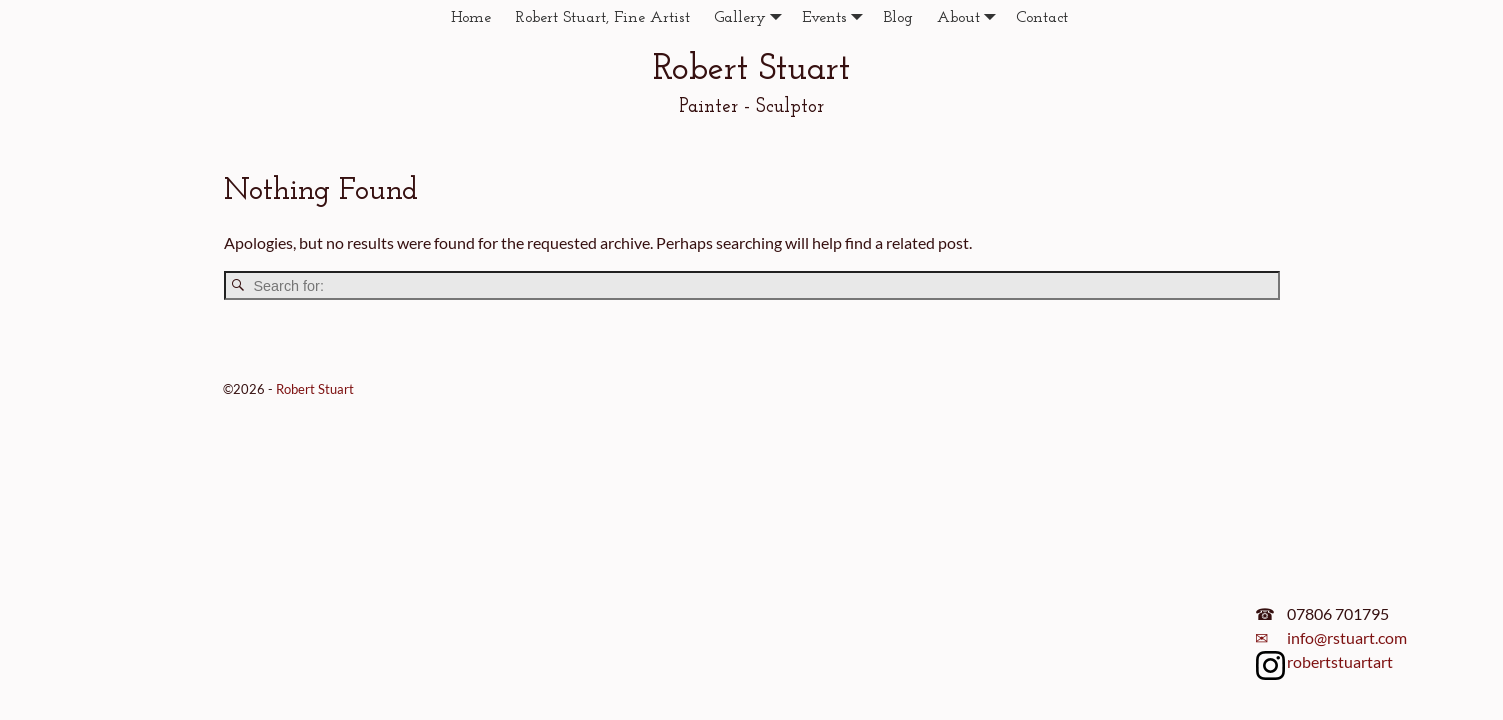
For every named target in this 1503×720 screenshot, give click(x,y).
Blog (898, 18)
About (970, 17)
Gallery (752, 17)
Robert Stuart (751, 70)
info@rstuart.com (1347, 637)
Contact (1042, 18)
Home (471, 18)
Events (836, 17)
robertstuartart (1340, 661)
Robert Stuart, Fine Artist (602, 18)
